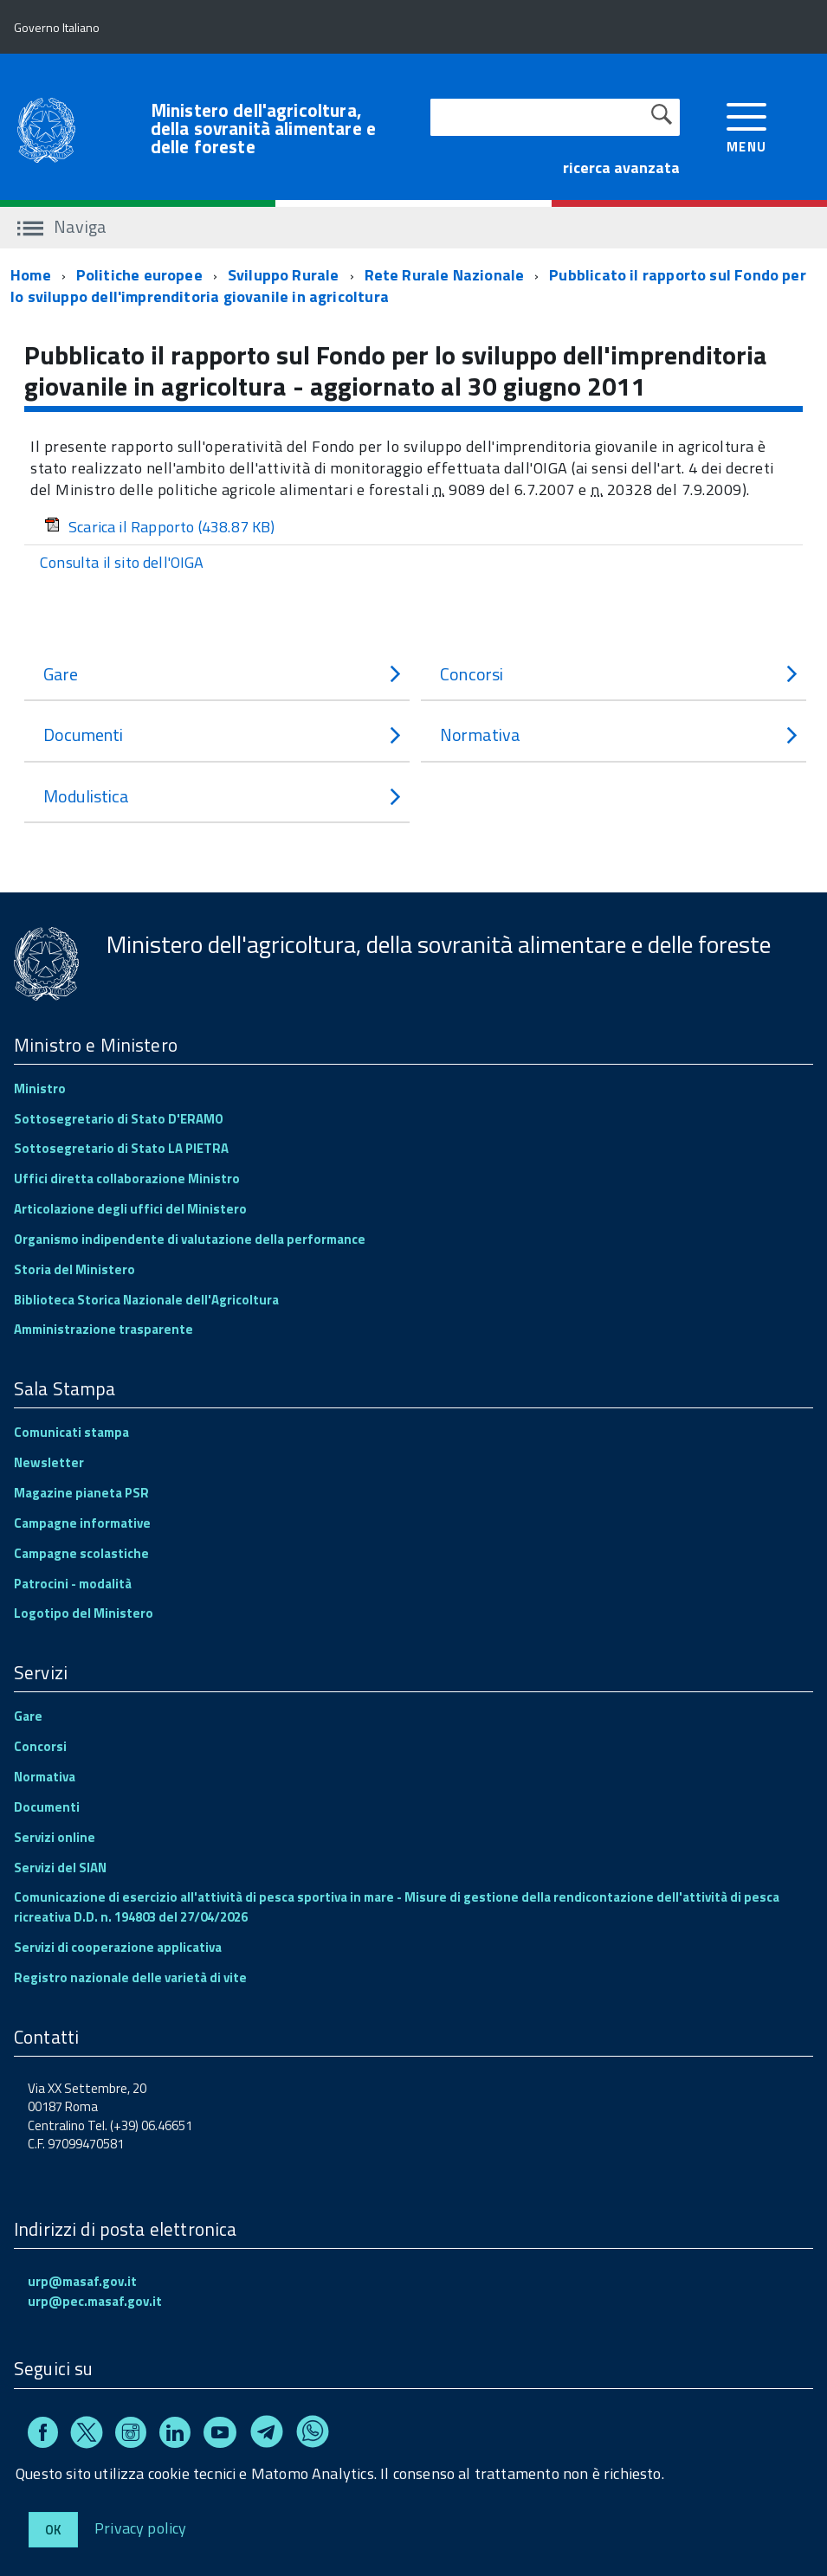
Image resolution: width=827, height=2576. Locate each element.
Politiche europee (139, 275)
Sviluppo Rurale (283, 275)
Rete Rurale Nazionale (445, 275)
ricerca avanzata (621, 167)
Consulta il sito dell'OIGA (122, 562)
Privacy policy (140, 2527)
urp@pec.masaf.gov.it (95, 2301)
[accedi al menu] (747, 126)
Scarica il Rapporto (159, 526)
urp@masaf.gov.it (82, 2281)
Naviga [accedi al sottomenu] (62, 226)
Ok (53, 2530)
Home (30, 275)
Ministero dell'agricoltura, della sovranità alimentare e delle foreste (263, 128)
